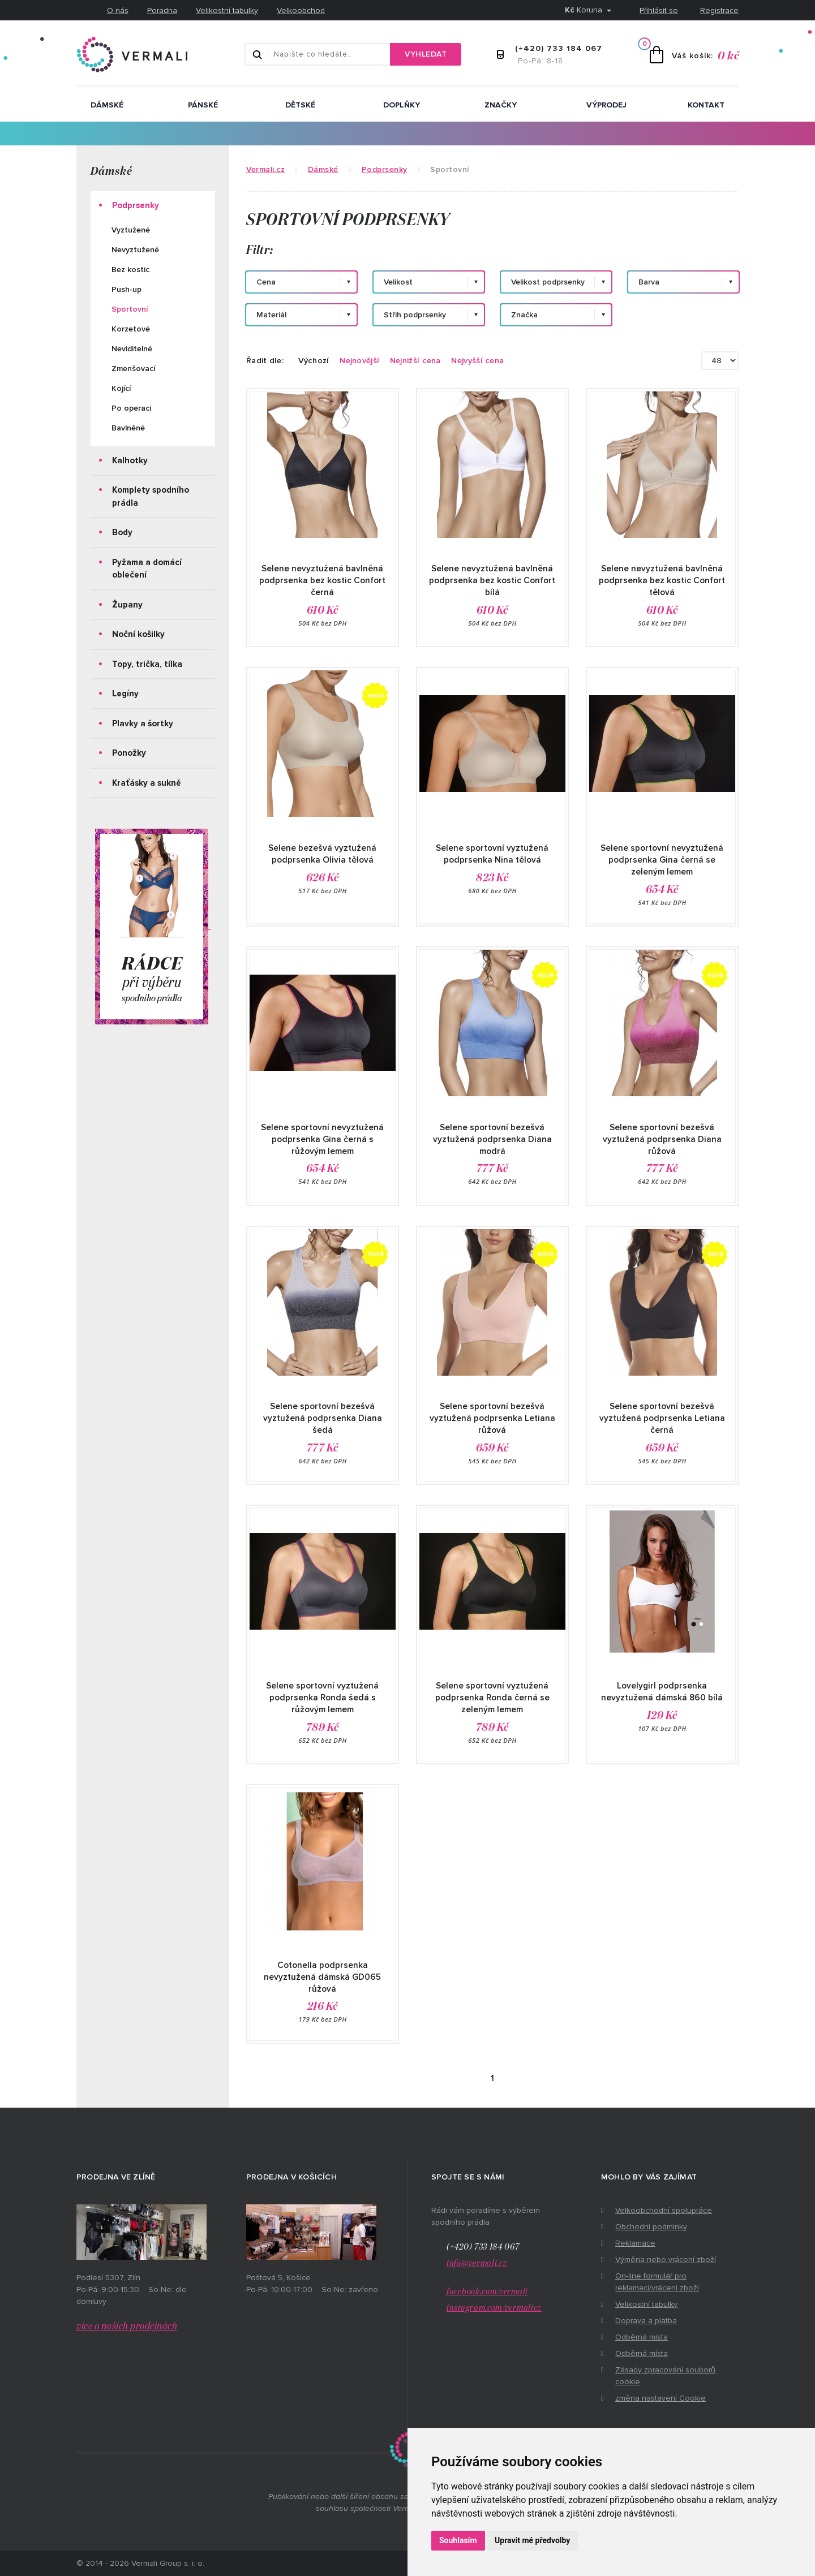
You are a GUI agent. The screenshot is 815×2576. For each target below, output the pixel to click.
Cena (266, 282)
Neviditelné (131, 349)
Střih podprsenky (415, 315)
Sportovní (129, 309)
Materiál (271, 315)
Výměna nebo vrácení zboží (665, 2259)
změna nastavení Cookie (660, 2398)
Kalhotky (130, 460)
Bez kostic (130, 269)
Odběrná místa (641, 2337)
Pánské (203, 105)
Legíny (125, 693)
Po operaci (131, 408)
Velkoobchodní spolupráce (663, 2210)
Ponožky (129, 753)
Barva (648, 282)
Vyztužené (130, 230)
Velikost (398, 282)
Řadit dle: (265, 360)
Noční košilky (138, 634)
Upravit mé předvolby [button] (532, 2540)
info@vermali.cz (477, 2263)
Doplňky (401, 105)
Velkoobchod (301, 10)
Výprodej (606, 105)
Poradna (162, 10)
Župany (127, 605)
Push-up (126, 289)
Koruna (584, 10)
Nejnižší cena (415, 360)
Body (122, 532)
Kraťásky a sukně (146, 783)
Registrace (719, 10)
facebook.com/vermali (487, 2292)
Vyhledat (426, 54)
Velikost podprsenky (548, 282)
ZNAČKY (500, 105)
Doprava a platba (646, 2320)
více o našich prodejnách (126, 2326)
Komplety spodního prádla (150, 496)
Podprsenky (135, 205)
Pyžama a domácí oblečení (147, 568)
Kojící (121, 388)
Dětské (300, 105)
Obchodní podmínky (651, 2227)
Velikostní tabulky (227, 10)
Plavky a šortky (142, 723)
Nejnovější (359, 360)
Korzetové (130, 329)
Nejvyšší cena (477, 360)
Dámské (107, 105)
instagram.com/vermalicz (494, 2308)
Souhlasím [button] (458, 2540)
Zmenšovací (133, 368)
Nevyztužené (135, 250)
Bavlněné (128, 428)
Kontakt (706, 105)
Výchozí (313, 360)
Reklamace (635, 2243)
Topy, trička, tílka (147, 664)
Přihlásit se (659, 10)
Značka (524, 315)
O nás (117, 10)
